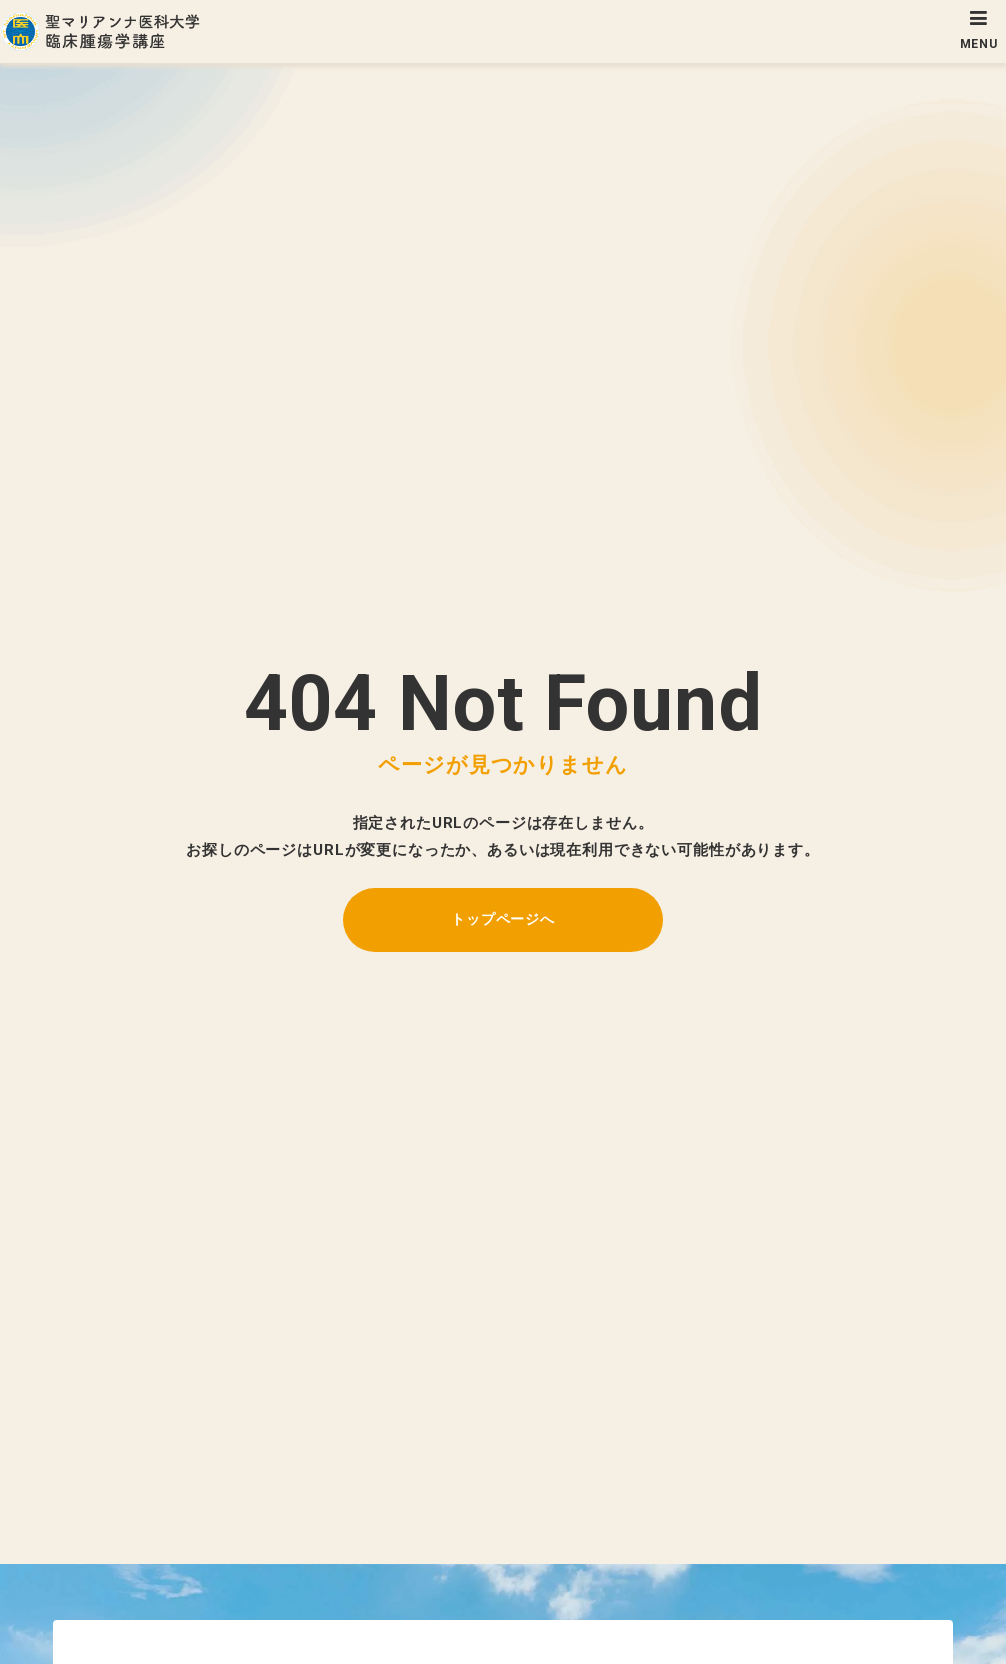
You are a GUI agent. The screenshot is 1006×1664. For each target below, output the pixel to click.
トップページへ (503, 919)
